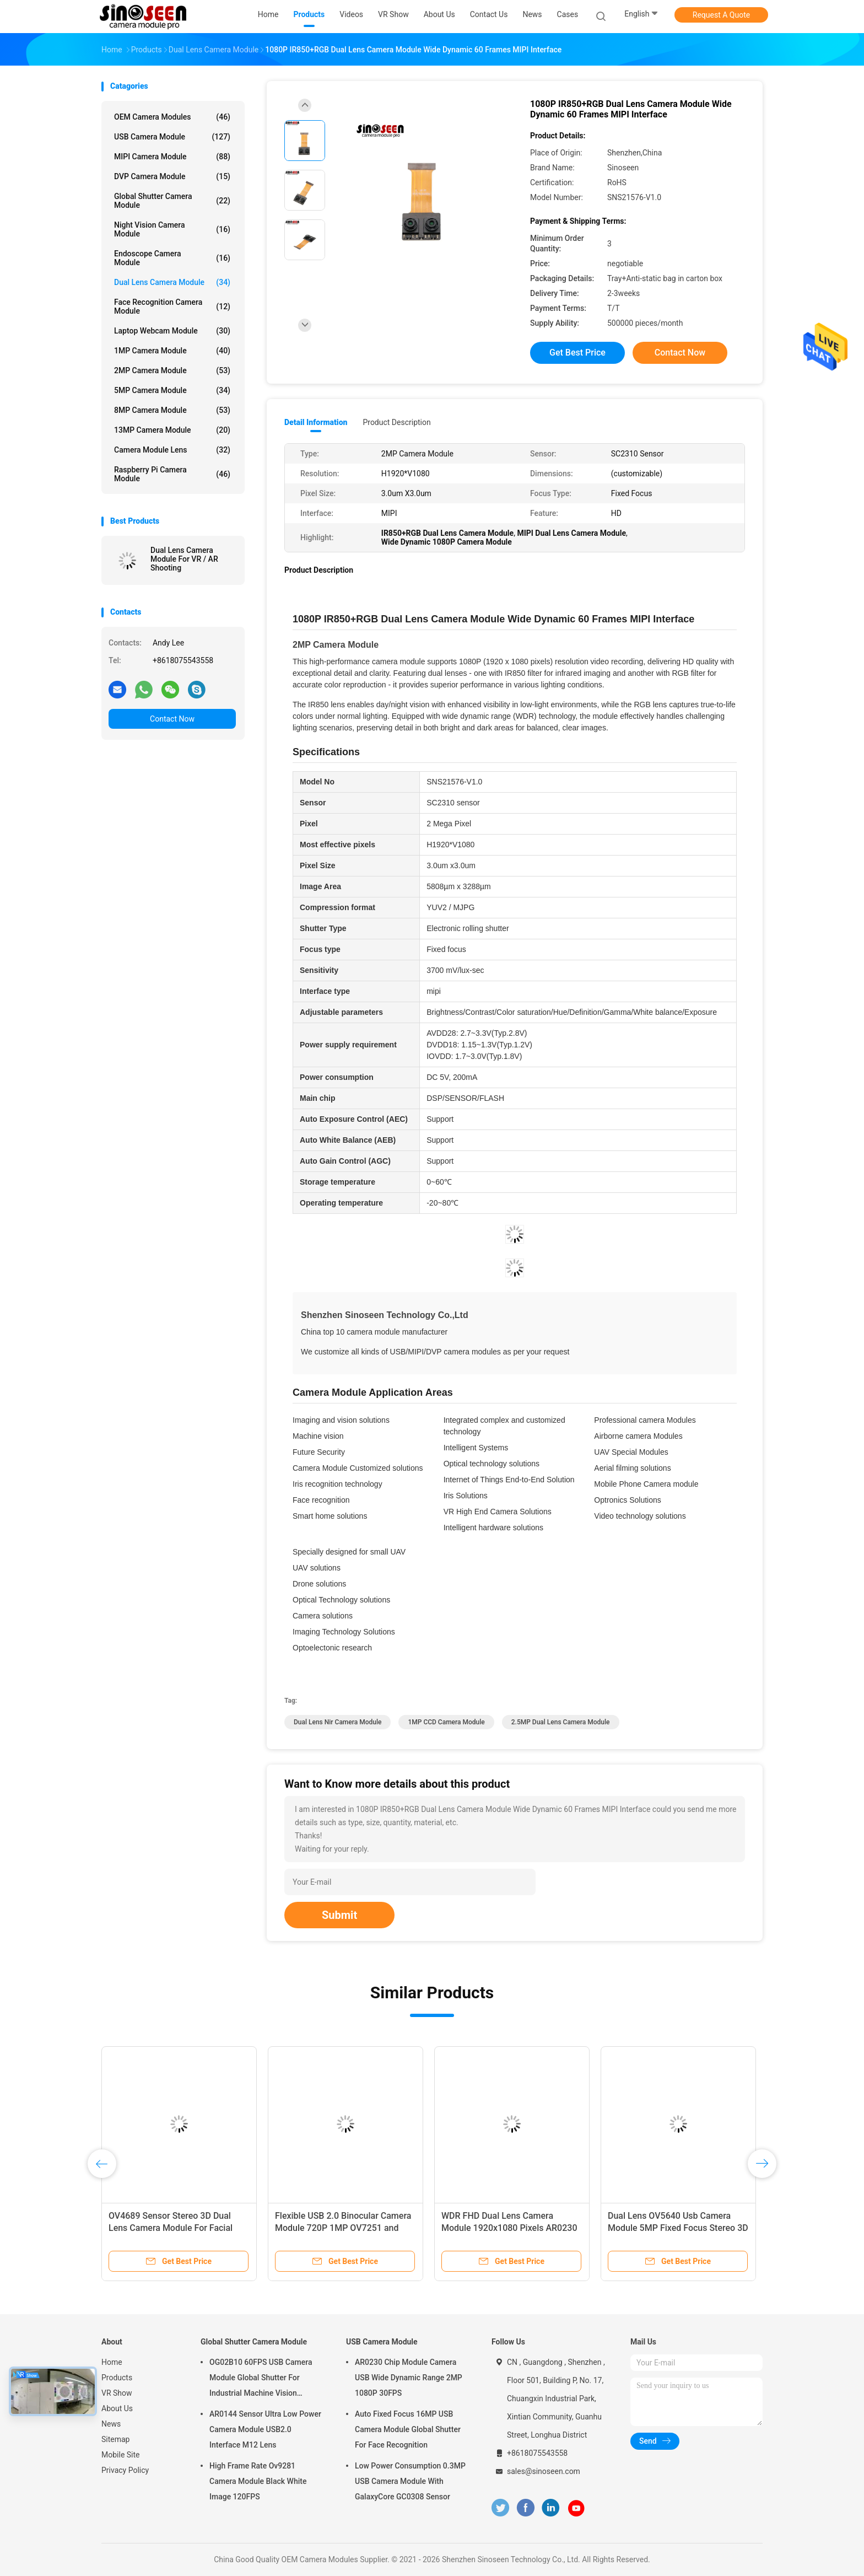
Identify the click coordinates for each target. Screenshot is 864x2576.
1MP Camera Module (172, 350)
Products (116, 2377)
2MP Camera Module (172, 370)
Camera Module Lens (172, 449)
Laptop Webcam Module (172, 330)
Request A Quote (721, 14)
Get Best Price (577, 352)
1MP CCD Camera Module (446, 1722)
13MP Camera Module (172, 429)
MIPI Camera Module (172, 156)
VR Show (116, 2393)
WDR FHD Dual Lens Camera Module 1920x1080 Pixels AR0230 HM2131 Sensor (509, 2228)
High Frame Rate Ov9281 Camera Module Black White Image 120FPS (257, 2481)
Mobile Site (120, 2454)
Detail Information (315, 422)
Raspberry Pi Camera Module (172, 474)
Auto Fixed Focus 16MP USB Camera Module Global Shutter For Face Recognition (408, 2429)
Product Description (396, 422)
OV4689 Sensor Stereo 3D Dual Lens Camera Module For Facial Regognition (171, 2228)
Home (111, 2362)
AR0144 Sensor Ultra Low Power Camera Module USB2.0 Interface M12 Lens (265, 2429)
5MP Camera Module (172, 390)
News (111, 2423)
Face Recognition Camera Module (172, 306)
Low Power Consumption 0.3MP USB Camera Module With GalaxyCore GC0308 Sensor (410, 2481)
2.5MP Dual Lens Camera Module (560, 1722)
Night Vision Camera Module (172, 229)
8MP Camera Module (172, 410)
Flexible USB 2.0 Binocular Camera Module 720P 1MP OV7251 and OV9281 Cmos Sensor (343, 2228)
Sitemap (115, 2439)
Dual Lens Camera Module (172, 282)
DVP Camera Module (172, 176)
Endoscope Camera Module (172, 258)
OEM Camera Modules (172, 116)
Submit (339, 1915)
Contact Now (172, 718)
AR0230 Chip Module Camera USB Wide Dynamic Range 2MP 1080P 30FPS (408, 2377)
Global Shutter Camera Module (172, 200)
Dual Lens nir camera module (337, 1722)
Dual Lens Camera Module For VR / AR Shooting (184, 559)
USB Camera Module (172, 136)
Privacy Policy (125, 2470)
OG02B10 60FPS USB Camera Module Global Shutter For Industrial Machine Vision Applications (260, 2379)
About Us (117, 2408)
